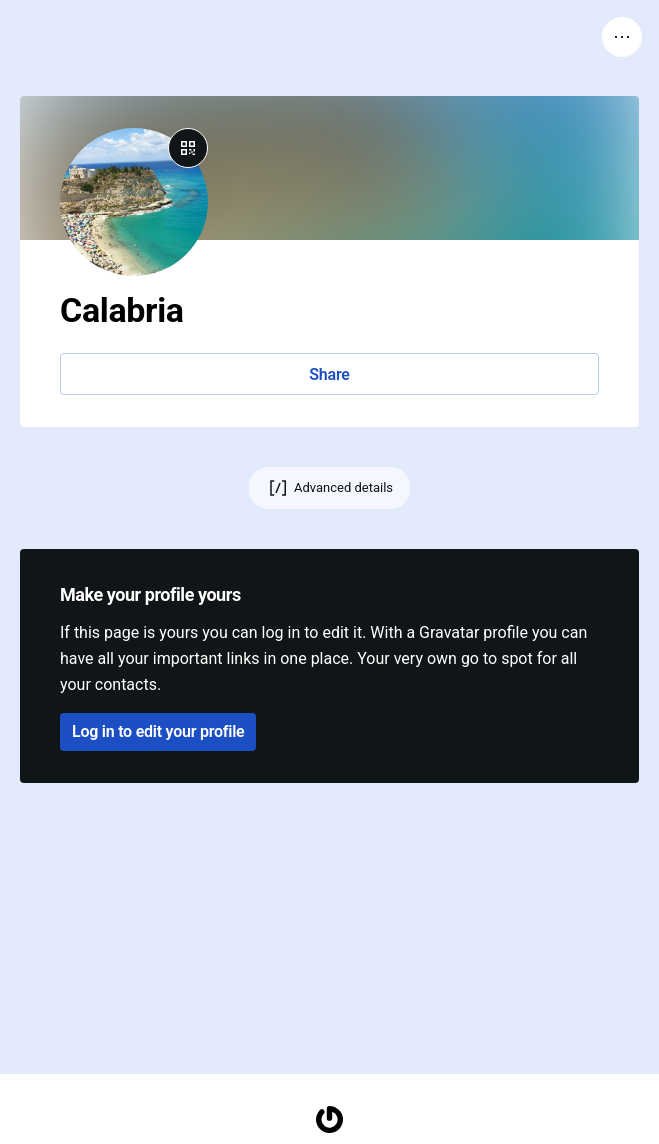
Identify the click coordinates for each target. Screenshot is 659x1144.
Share (329, 374)
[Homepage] (330, 1119)
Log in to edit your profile (158, 731)
